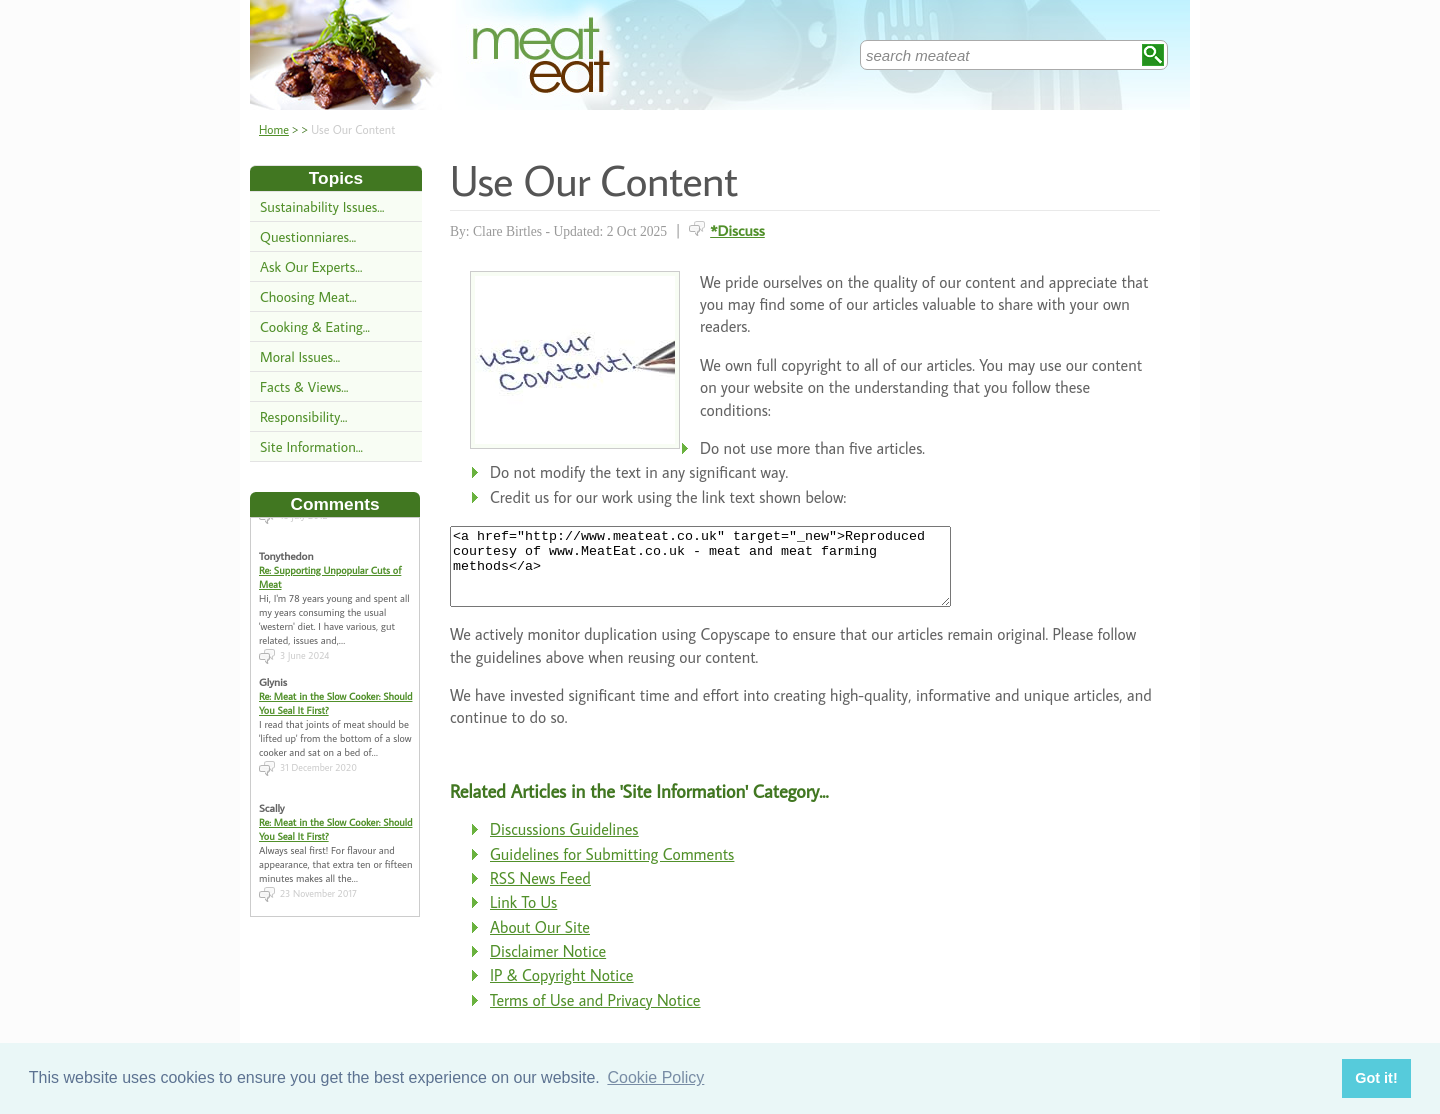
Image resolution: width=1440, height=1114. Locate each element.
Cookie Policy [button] (655, 1077)
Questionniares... (308, 236)
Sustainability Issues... (322, 206)
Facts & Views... (304, 386)
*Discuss (737, 230)
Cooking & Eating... (315, 326)
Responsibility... (303, 416)
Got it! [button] (1376, 1078)
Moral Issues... (300, 356)
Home (274, 129)
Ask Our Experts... (311, 266)
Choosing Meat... (308, 296)
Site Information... (311, 446)
